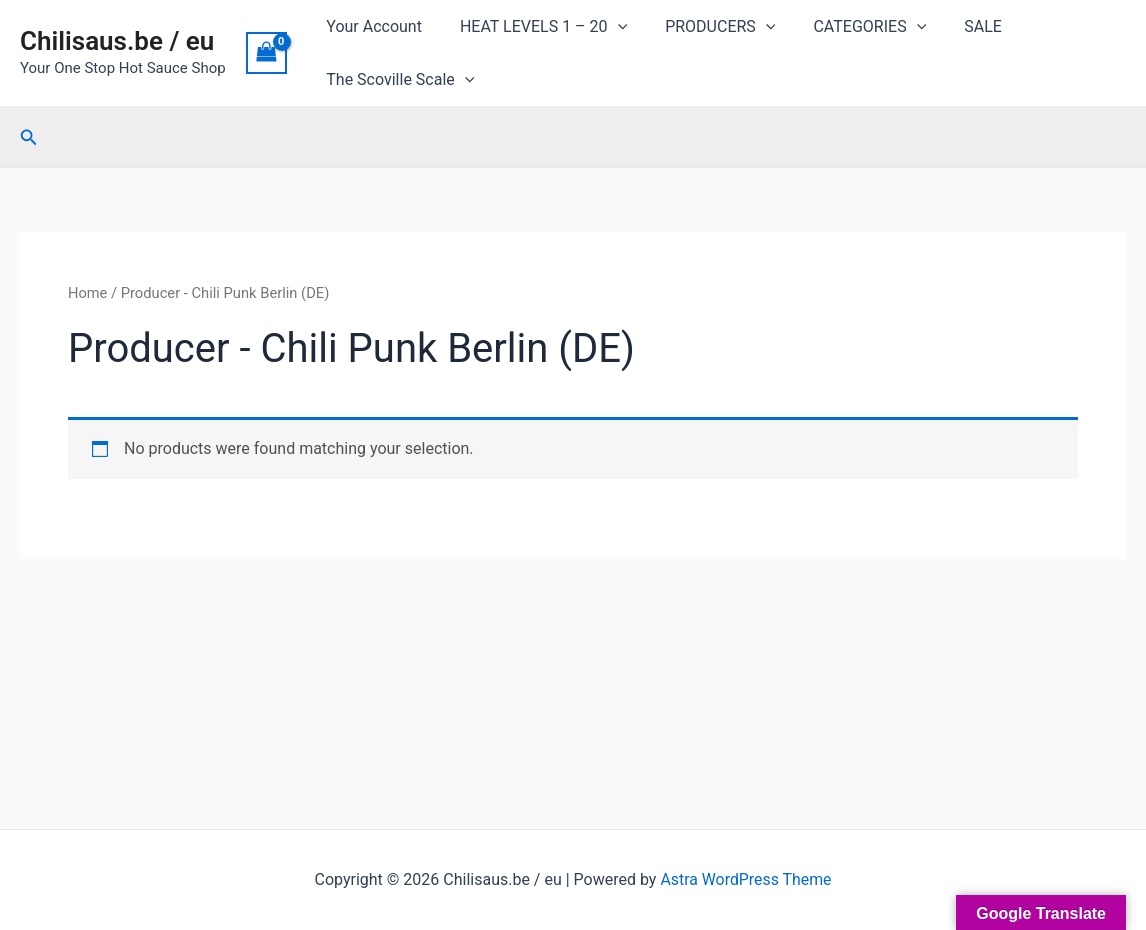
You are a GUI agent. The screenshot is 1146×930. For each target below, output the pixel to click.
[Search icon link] (29, 137)
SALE (956, 26)
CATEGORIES (848, 26)
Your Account (371, 26)
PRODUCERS (705, 26)
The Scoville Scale (397, 79)
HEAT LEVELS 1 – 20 (534, 26)
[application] (609, 26)
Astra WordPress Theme (746, 879)
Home (88, 293)
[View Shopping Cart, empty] (267, 52)
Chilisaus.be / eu (117, 41)
